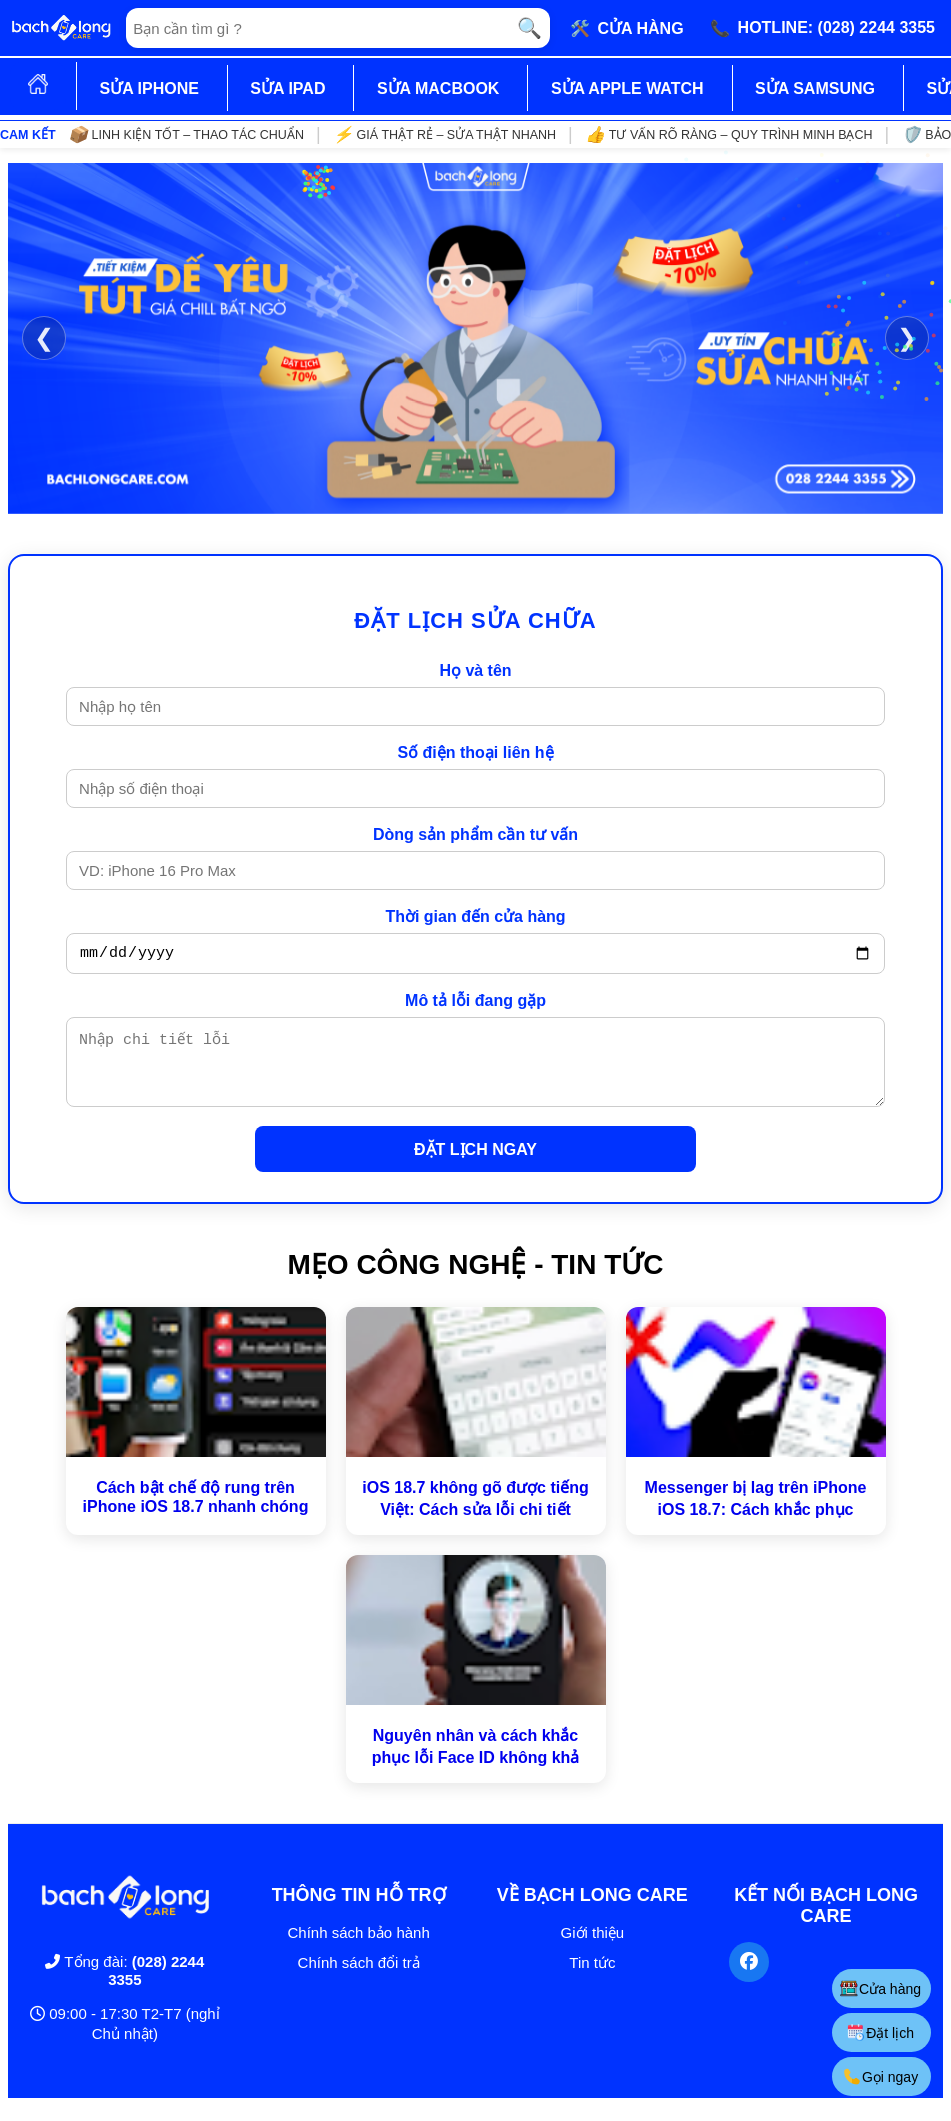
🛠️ (627, 28)
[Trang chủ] (61, 28)
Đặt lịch (880, 2032)
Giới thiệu (593, 1947)
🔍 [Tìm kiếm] (529, 28)
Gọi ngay (880, 2076)
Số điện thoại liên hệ (475, 752)
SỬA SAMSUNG (815, 88)
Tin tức (592, 1977)
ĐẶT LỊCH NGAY (475, 1164)
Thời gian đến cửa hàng (475, 916)
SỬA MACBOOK (438, 88)
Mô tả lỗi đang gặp (475, 1003)
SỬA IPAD (287, 88)
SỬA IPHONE (148, 88)
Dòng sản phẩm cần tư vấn (475, 834)
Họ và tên (475, 670)
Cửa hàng (880, 1988)
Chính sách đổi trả (359, 1977)
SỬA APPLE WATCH (627, 88)
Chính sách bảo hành (358, 1947)
